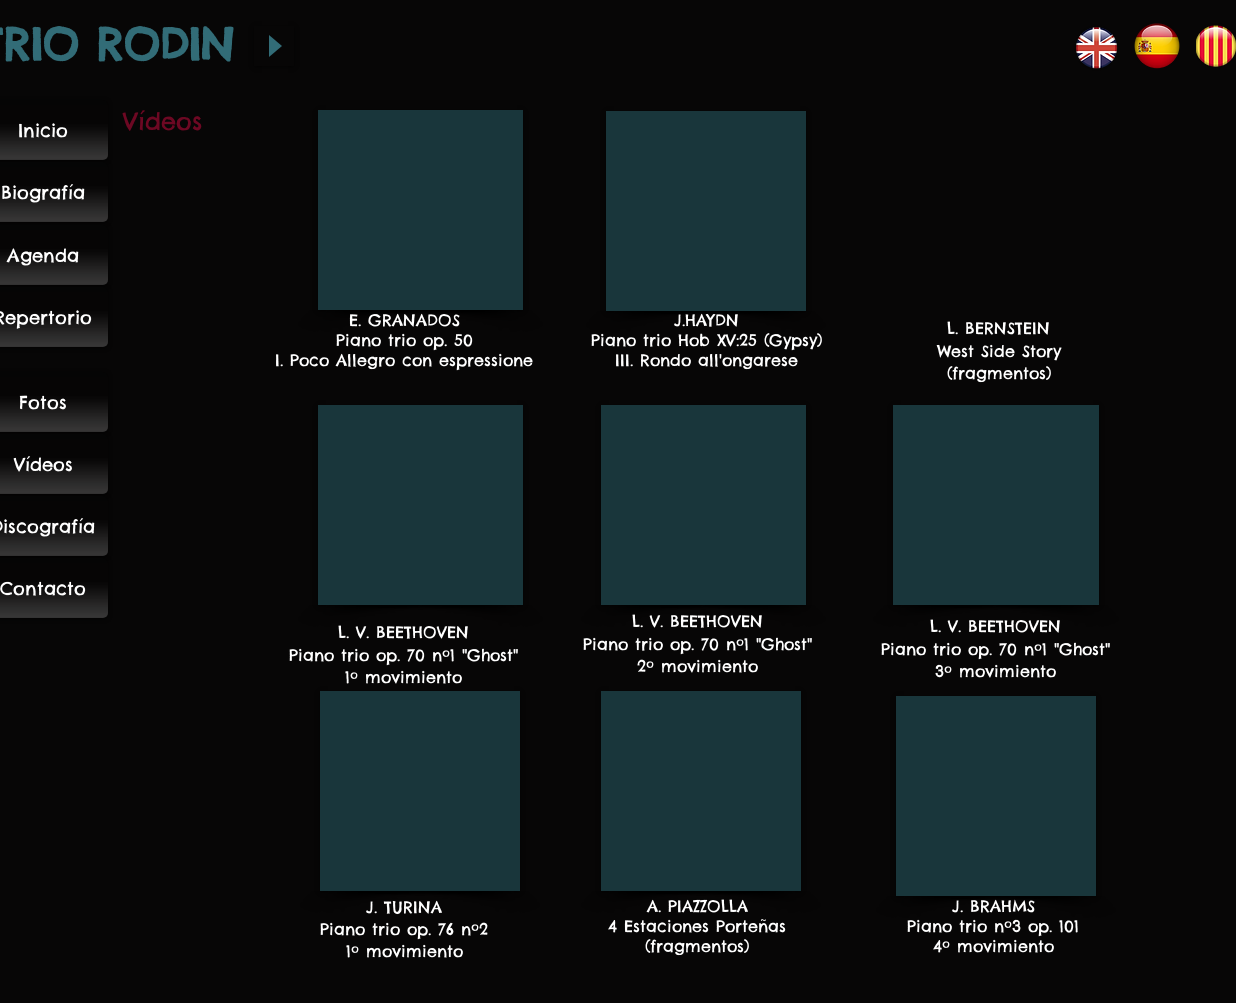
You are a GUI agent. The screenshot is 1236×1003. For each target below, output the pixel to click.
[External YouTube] (420, 210)
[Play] (274, 46)
